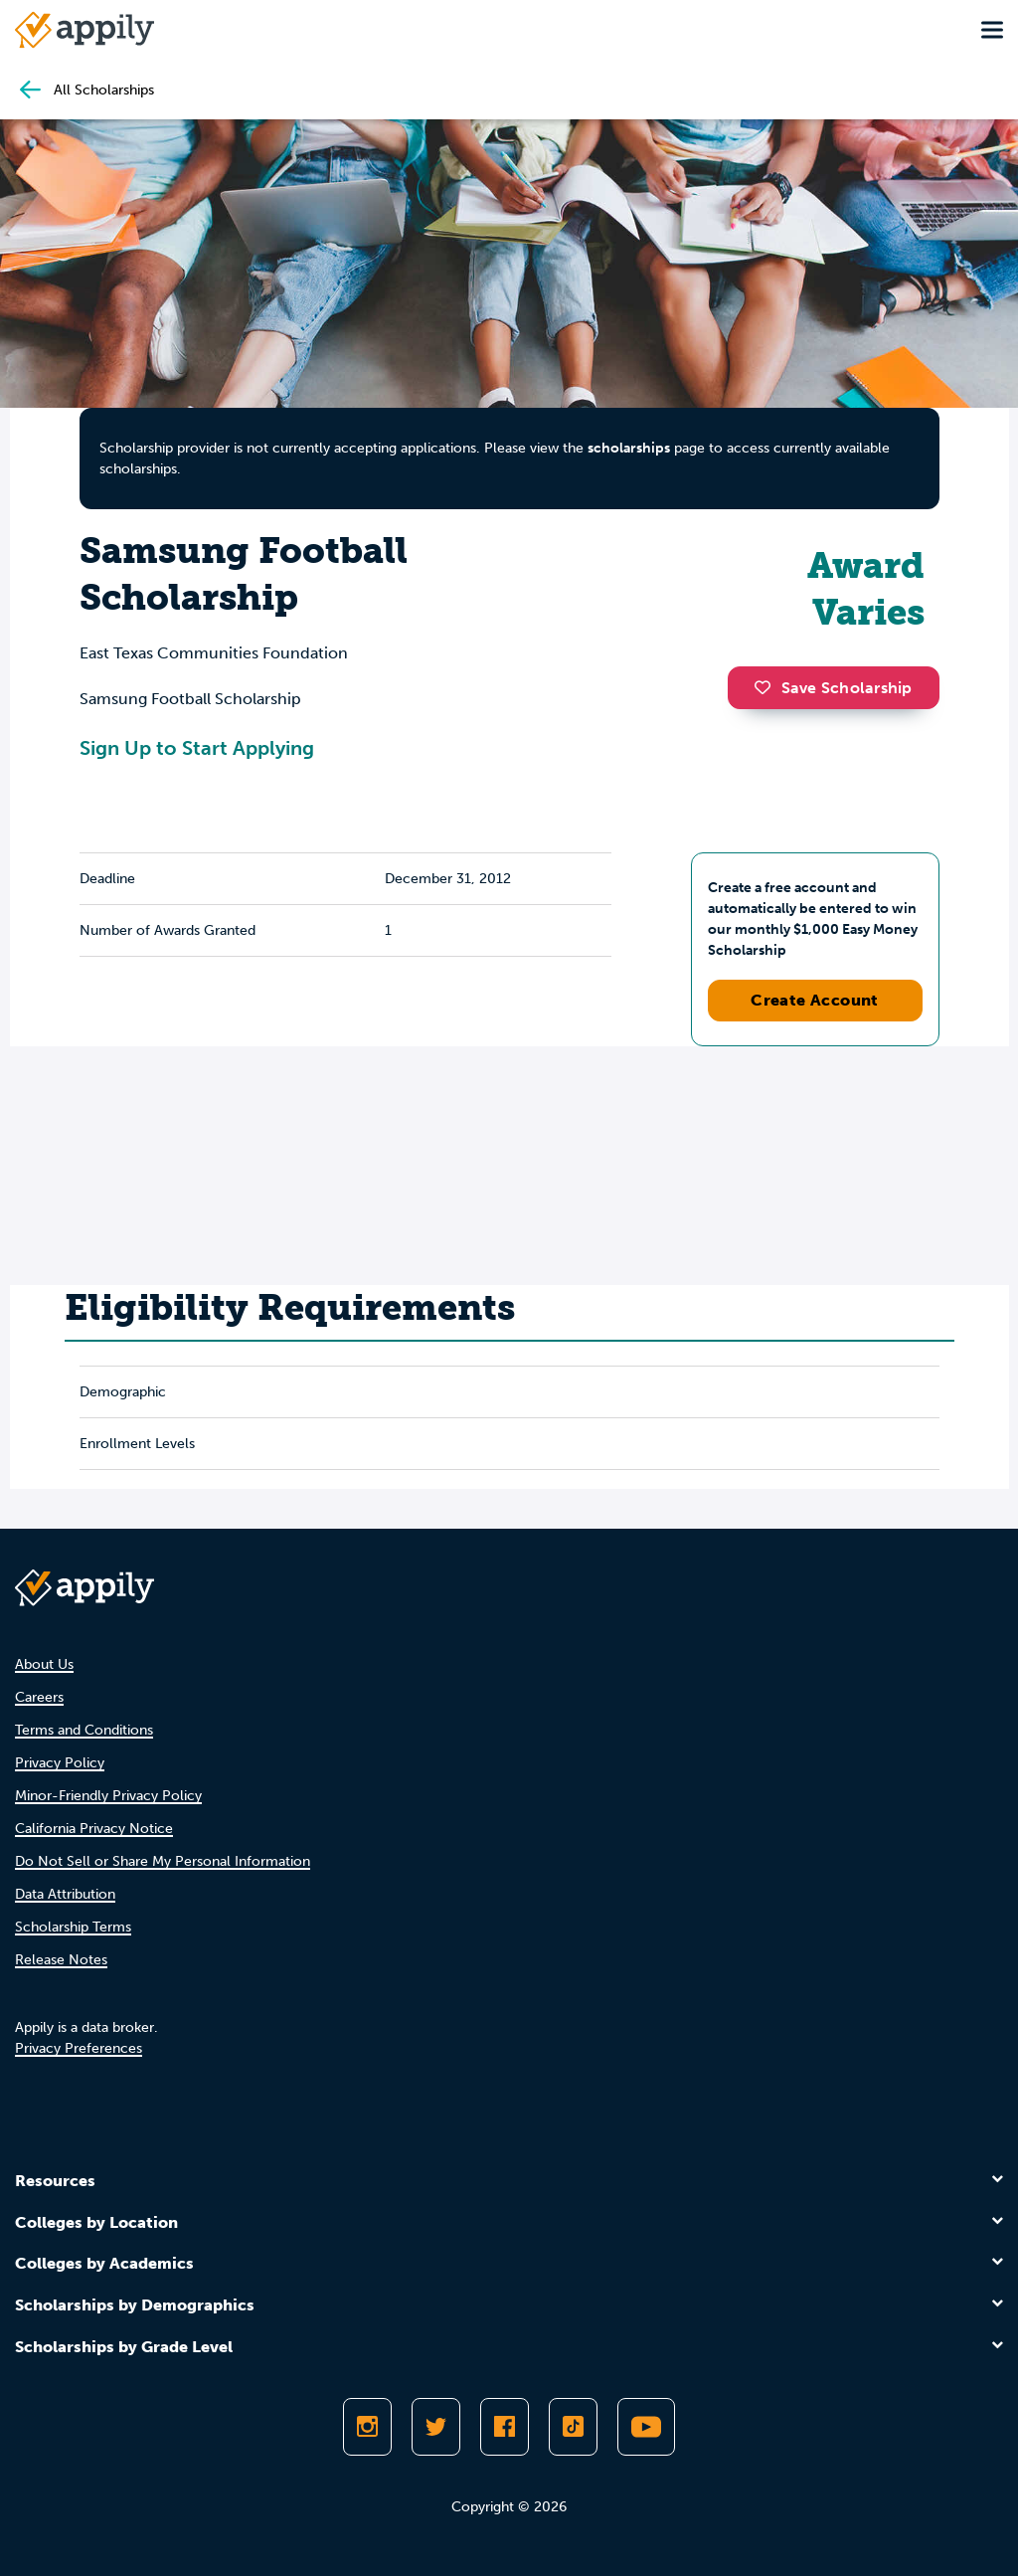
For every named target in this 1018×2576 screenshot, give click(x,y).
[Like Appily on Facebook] (504, 2427)
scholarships (629, 448)
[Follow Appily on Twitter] (436, 2427)
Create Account (815, 1000)
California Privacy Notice (94, 1828)
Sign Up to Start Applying (197, 748)
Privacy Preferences (78, 2048)
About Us (44, 1664)
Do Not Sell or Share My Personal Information (162, 1861)
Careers (39, 1697)
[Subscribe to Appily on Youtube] (646, 2427)
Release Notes (61, 1959)
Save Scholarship (833, 687)
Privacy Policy (59, 1762)
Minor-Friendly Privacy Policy (108, 1795)
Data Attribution (65, 1894)
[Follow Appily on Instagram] (367, 2427)
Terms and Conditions (84, 1730)
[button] (767, 687)
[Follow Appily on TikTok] (573, 2427)
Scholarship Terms (73, 1927)
